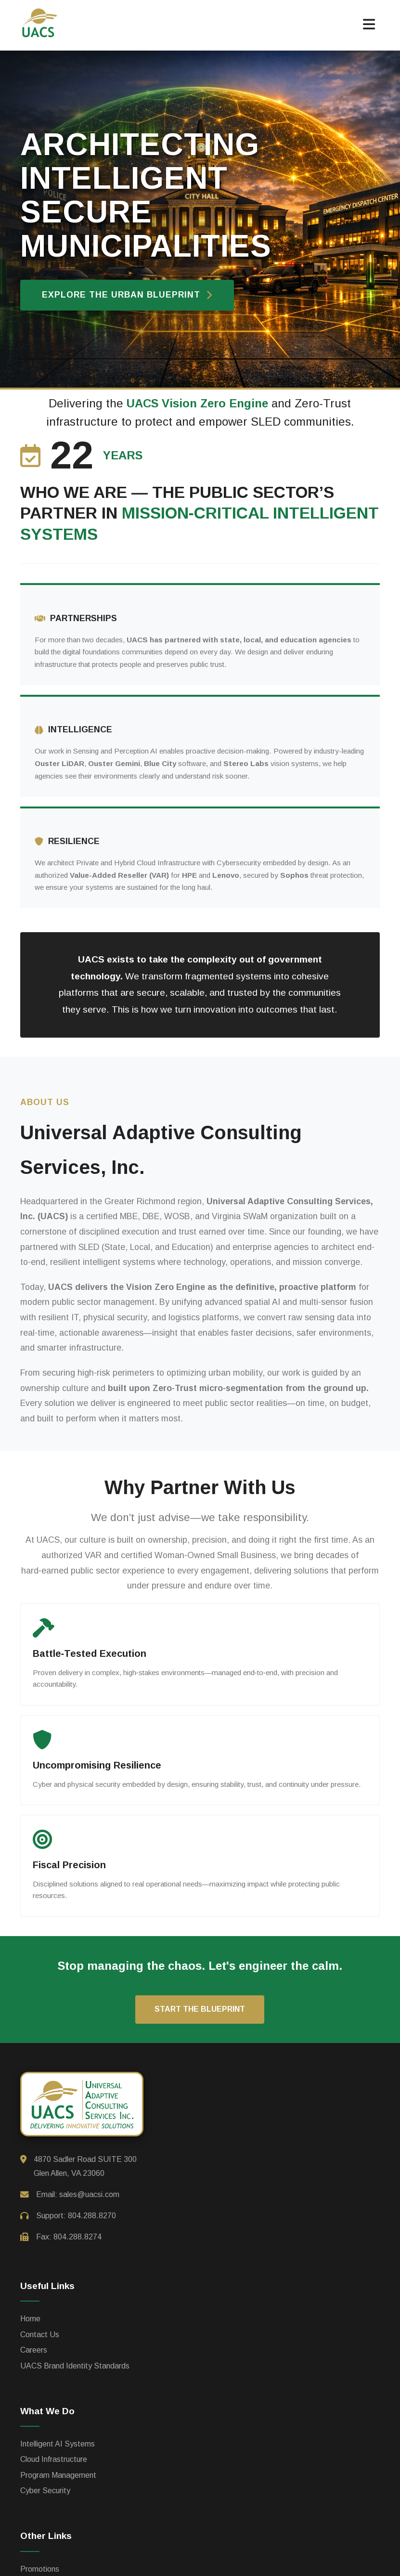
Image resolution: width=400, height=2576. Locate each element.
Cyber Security (45, 2490)
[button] (369, 25)
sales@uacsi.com (89, 2194)
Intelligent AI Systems (57, 2444)
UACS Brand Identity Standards (74, 2366)
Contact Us (39, 2334)
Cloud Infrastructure (53, 2459)
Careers (33, 2350)
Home (30, 2319)
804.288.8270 (92, 2216)
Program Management (58, 2475)
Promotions (39, 2569)
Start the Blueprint (200, 2009)
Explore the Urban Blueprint (127, 294)
